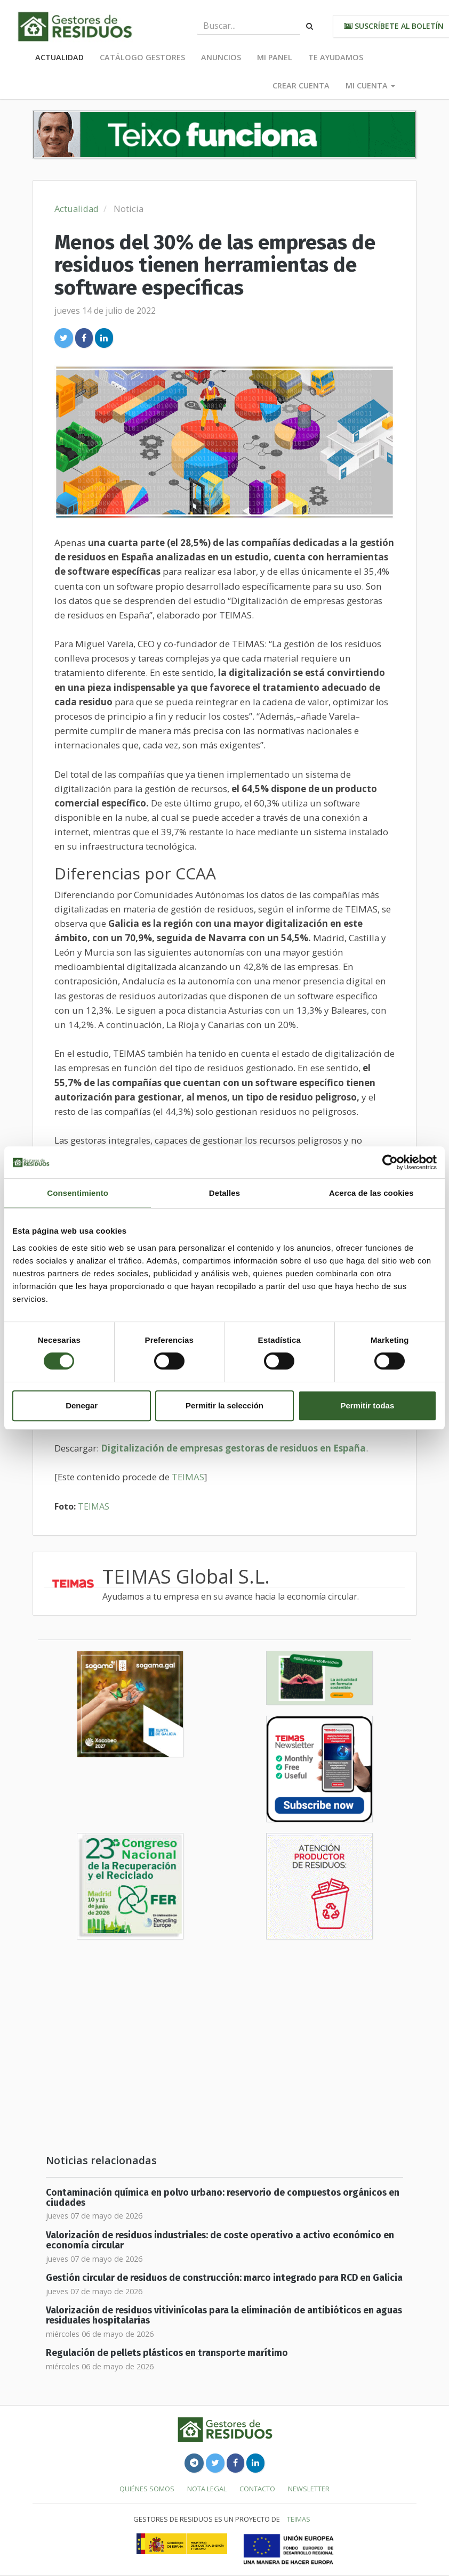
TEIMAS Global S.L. (186, 1576)
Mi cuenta (370, 85)
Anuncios (221, 57)
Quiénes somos (146, 2488)
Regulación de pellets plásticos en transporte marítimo (167, 2353)
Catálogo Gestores (142, 57)
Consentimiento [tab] (77, 1192)
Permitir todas (367, 1405)
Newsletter (309, 2488)
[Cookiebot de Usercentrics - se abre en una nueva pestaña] (390, 1162)
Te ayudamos (335, 57)
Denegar (82, 1405)
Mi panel (274, 57)
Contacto (257, 2488)
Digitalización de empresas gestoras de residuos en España (233, 1448)
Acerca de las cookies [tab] (371, 1192)
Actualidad (59, 57)
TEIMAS (188, 1477)
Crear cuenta (301, 85)
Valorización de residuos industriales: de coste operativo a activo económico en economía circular (220, 2240)
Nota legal (207, 2488)
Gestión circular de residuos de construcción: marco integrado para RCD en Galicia (224, 2278)
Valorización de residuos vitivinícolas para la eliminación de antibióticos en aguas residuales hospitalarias (224, 2315)
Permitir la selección (224, 1405)
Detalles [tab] (224, 1192)
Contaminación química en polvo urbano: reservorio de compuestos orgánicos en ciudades (222, 2197)
